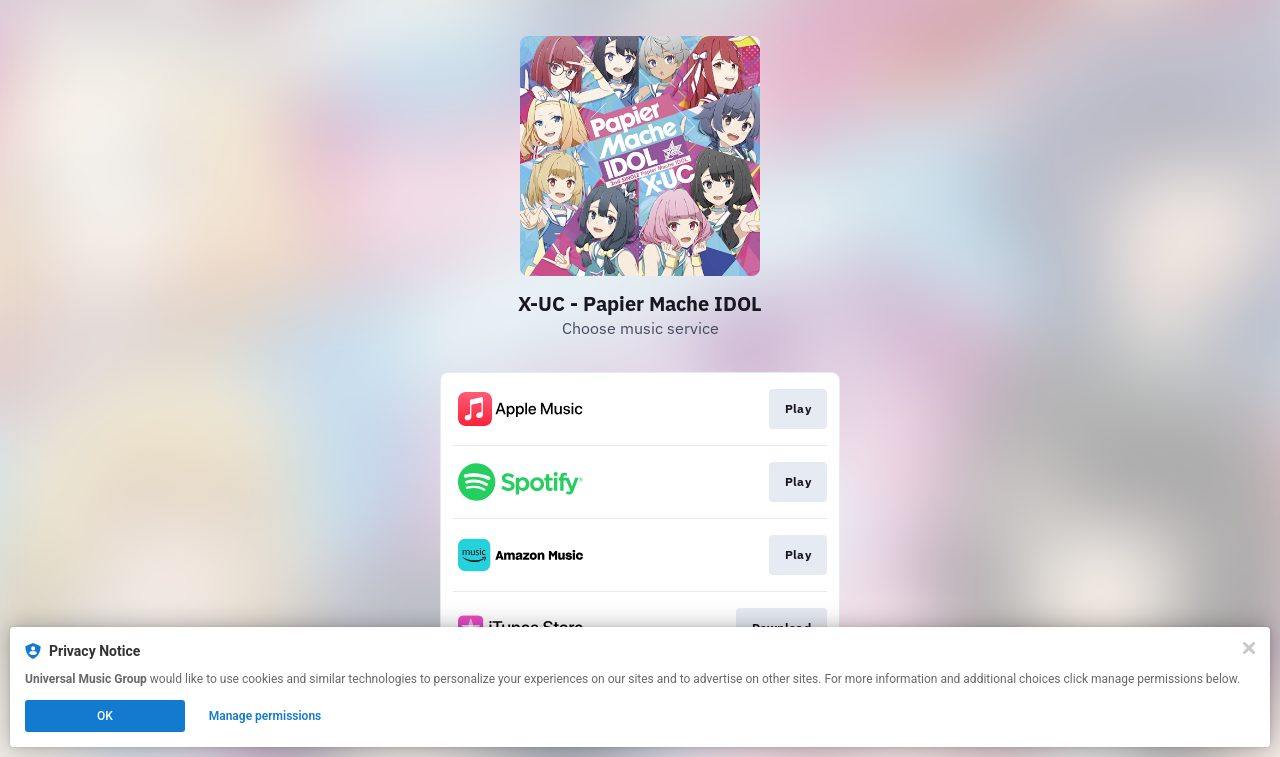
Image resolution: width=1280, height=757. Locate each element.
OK (105, 716)
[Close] (1249, 648)
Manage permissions (265, 716)
